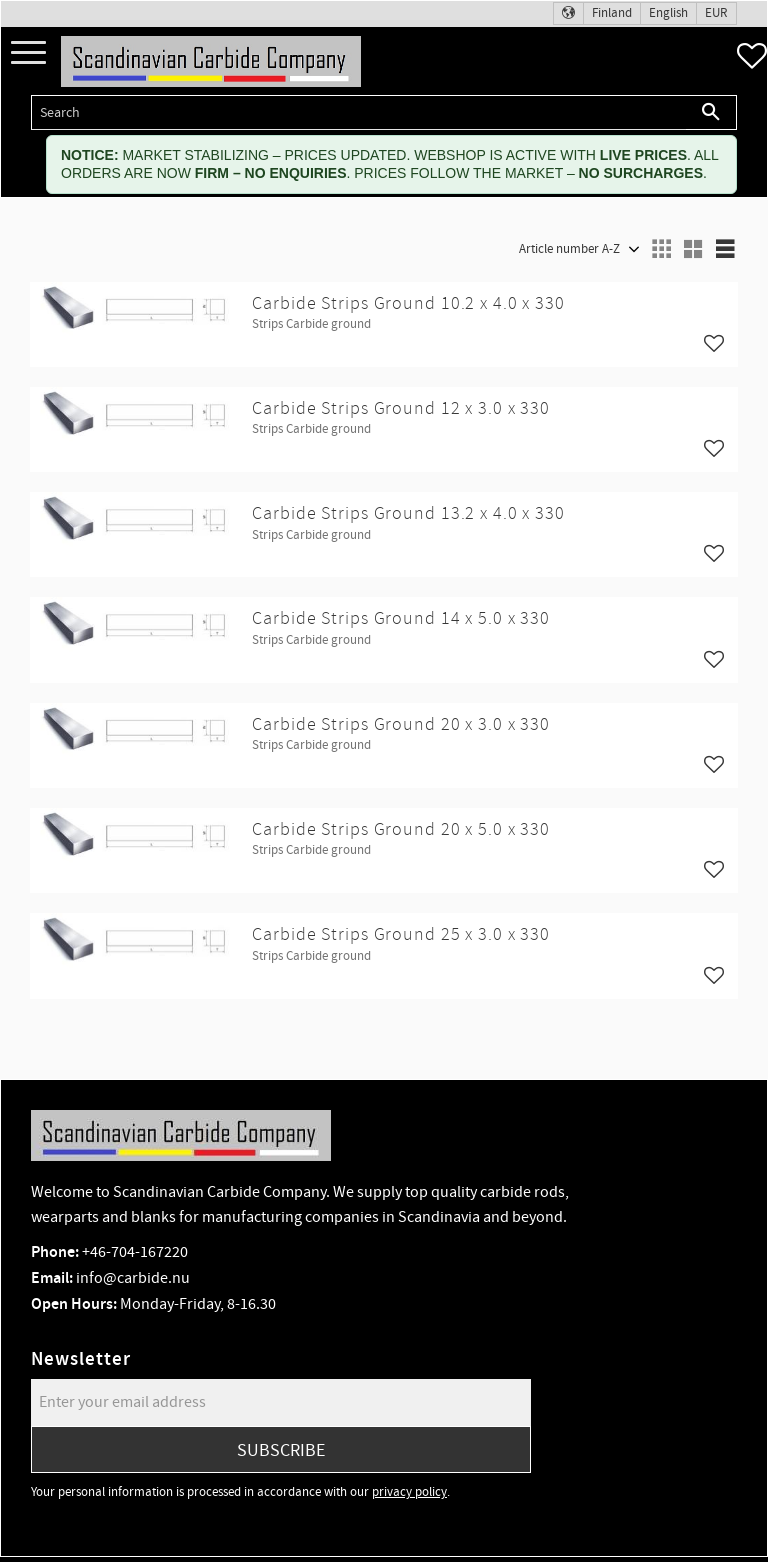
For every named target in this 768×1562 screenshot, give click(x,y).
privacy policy (409, 1492)
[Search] (711, 112)
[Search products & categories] (358, 112)
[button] (28, 53)
